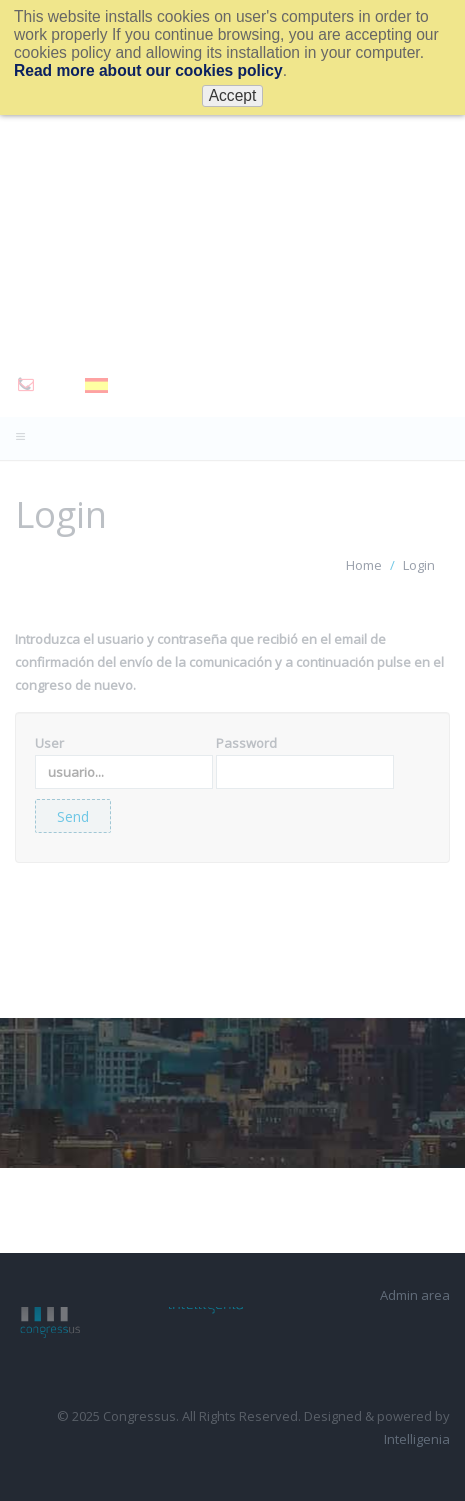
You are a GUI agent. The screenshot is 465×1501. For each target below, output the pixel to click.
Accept (233, 95)
